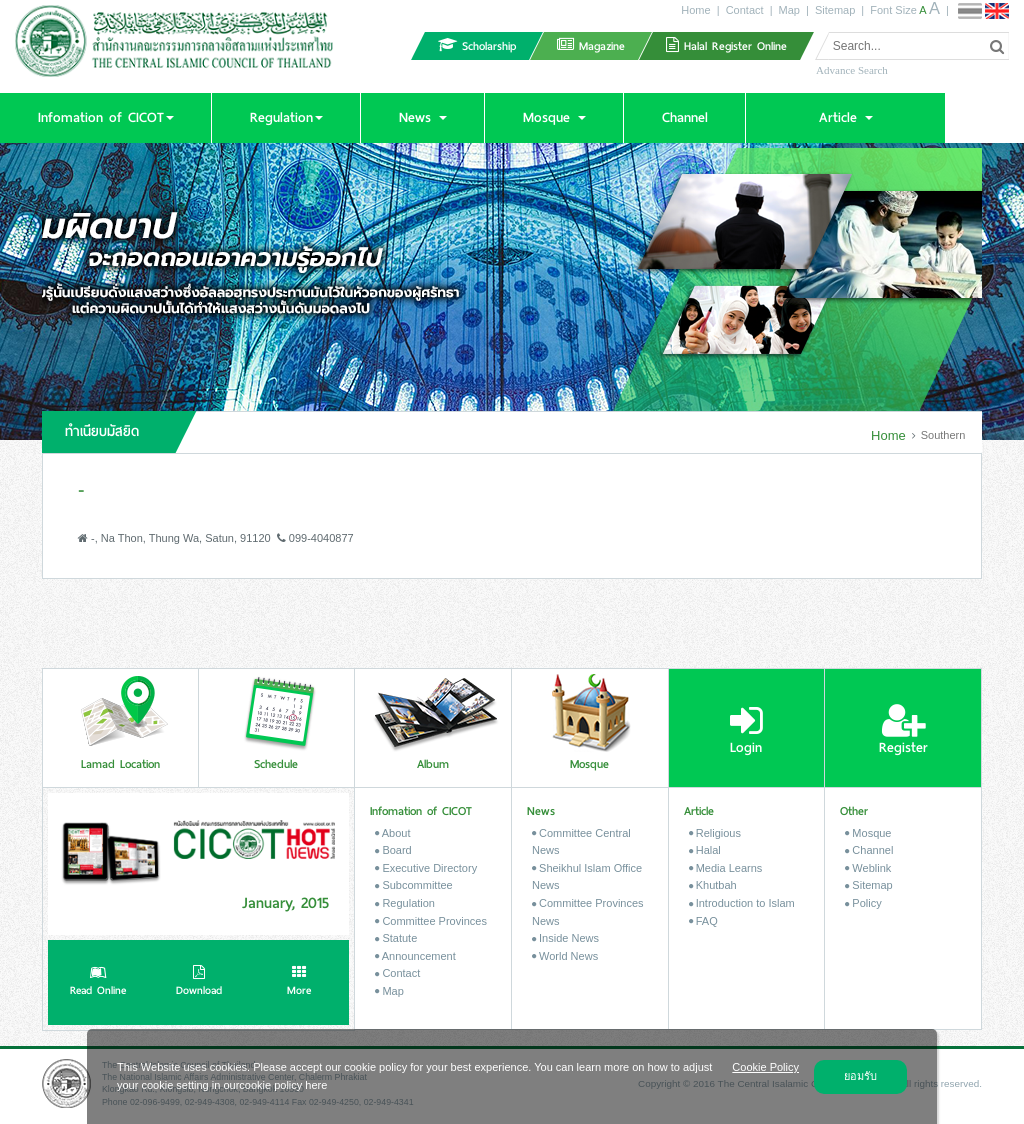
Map (789, 10)
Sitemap (835, 10)
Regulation (405, 903)
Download (199, 983)
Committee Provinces (431, 921)
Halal (705, 850)
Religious (715, 833)
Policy (863, 903)
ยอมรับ (860, 1076)
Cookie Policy (765, 1067)
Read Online (98, 983)
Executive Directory (426, 868)
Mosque (868, 833)
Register (903, 730)
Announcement (415, 956)
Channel (869, 850)
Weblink (868, 868)
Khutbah (713, 885)
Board (393, 850)
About (392, 833)
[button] (105, 118)
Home (695, 10)
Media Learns (726, 868)
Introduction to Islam (742, 903)
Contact (745, 10)
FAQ (703, 921)
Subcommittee (413, 885)
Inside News (565, 938)
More (299, 983)
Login (746, 730)
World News (565, 956)
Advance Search (852, 70)
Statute (396, 938)
